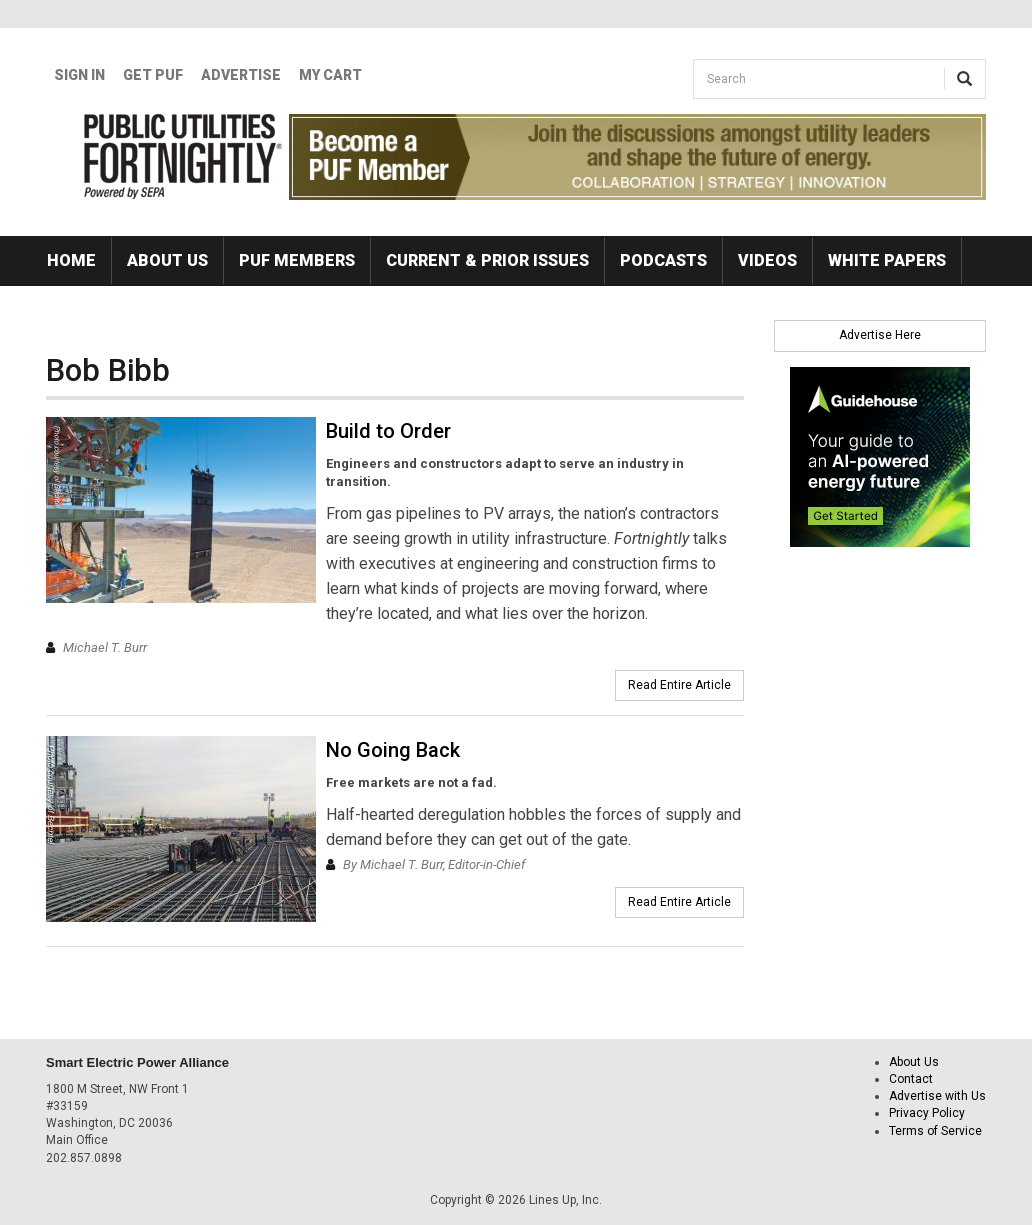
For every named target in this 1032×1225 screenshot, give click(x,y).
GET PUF (153, 75)
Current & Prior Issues (487, 260)
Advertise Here (880, 335)
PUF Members (297, 260)
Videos (767, 260)
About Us (167, 260)
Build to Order (388, 431)
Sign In (79, 75)
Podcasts (663, 260)
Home (71, 260)
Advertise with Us (937, 1096)
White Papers (887, 260)
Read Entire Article (679, 685)
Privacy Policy (927, 1113)
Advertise (241, 75)
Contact (911, 1079)
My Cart (330, 75)
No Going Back (393, 750)
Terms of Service (935, 1131)
